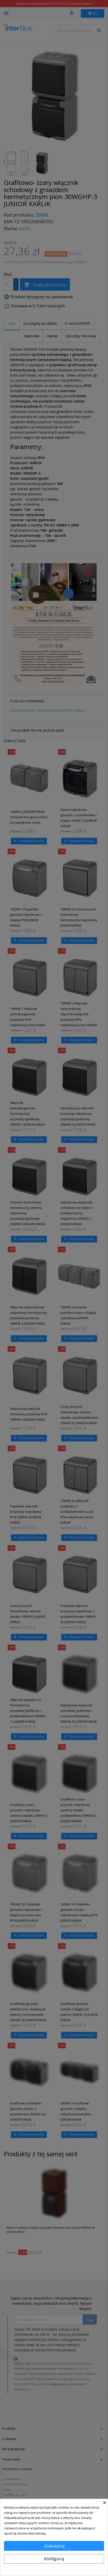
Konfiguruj (54, 2558)
